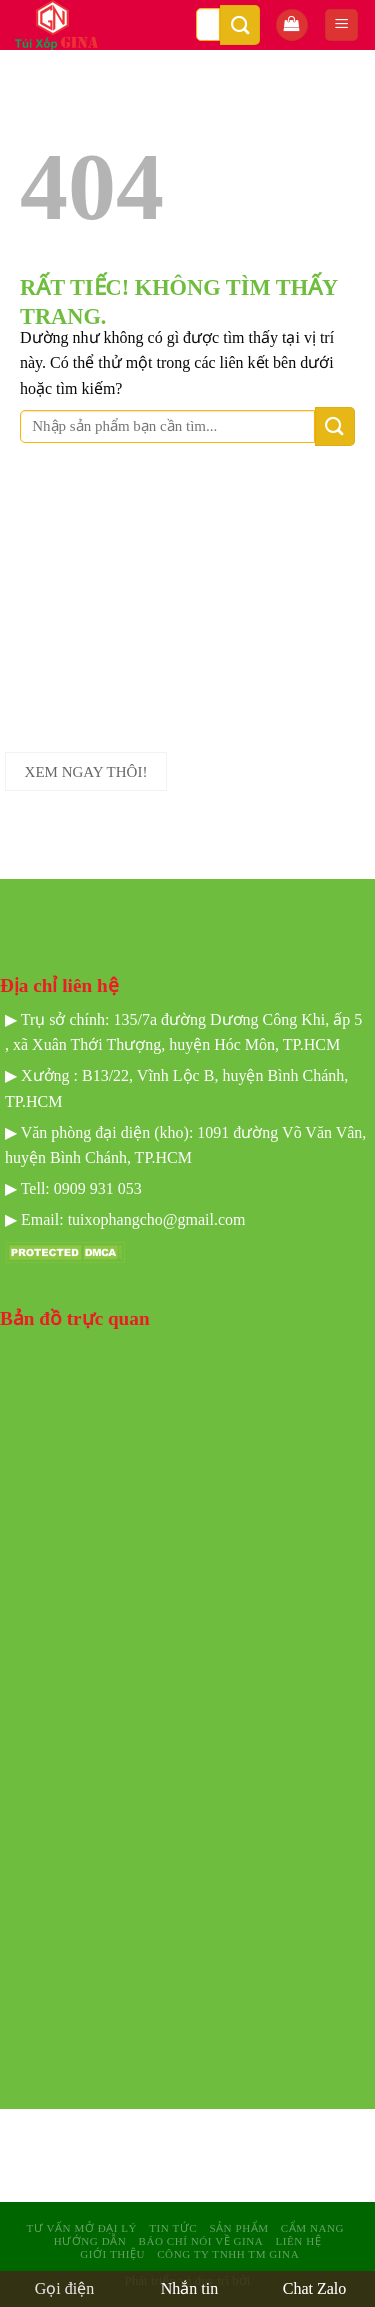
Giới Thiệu (112, 2254)
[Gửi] (240, 24)
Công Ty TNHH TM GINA (228, 2254)
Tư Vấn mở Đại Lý (82, 2228)
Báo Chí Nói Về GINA (200, 2241)
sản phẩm (238, 2228)
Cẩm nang (312, 2228)
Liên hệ (299, 2241)
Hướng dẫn (90, 2241)
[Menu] (341, 25)
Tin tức (173, 2228)
